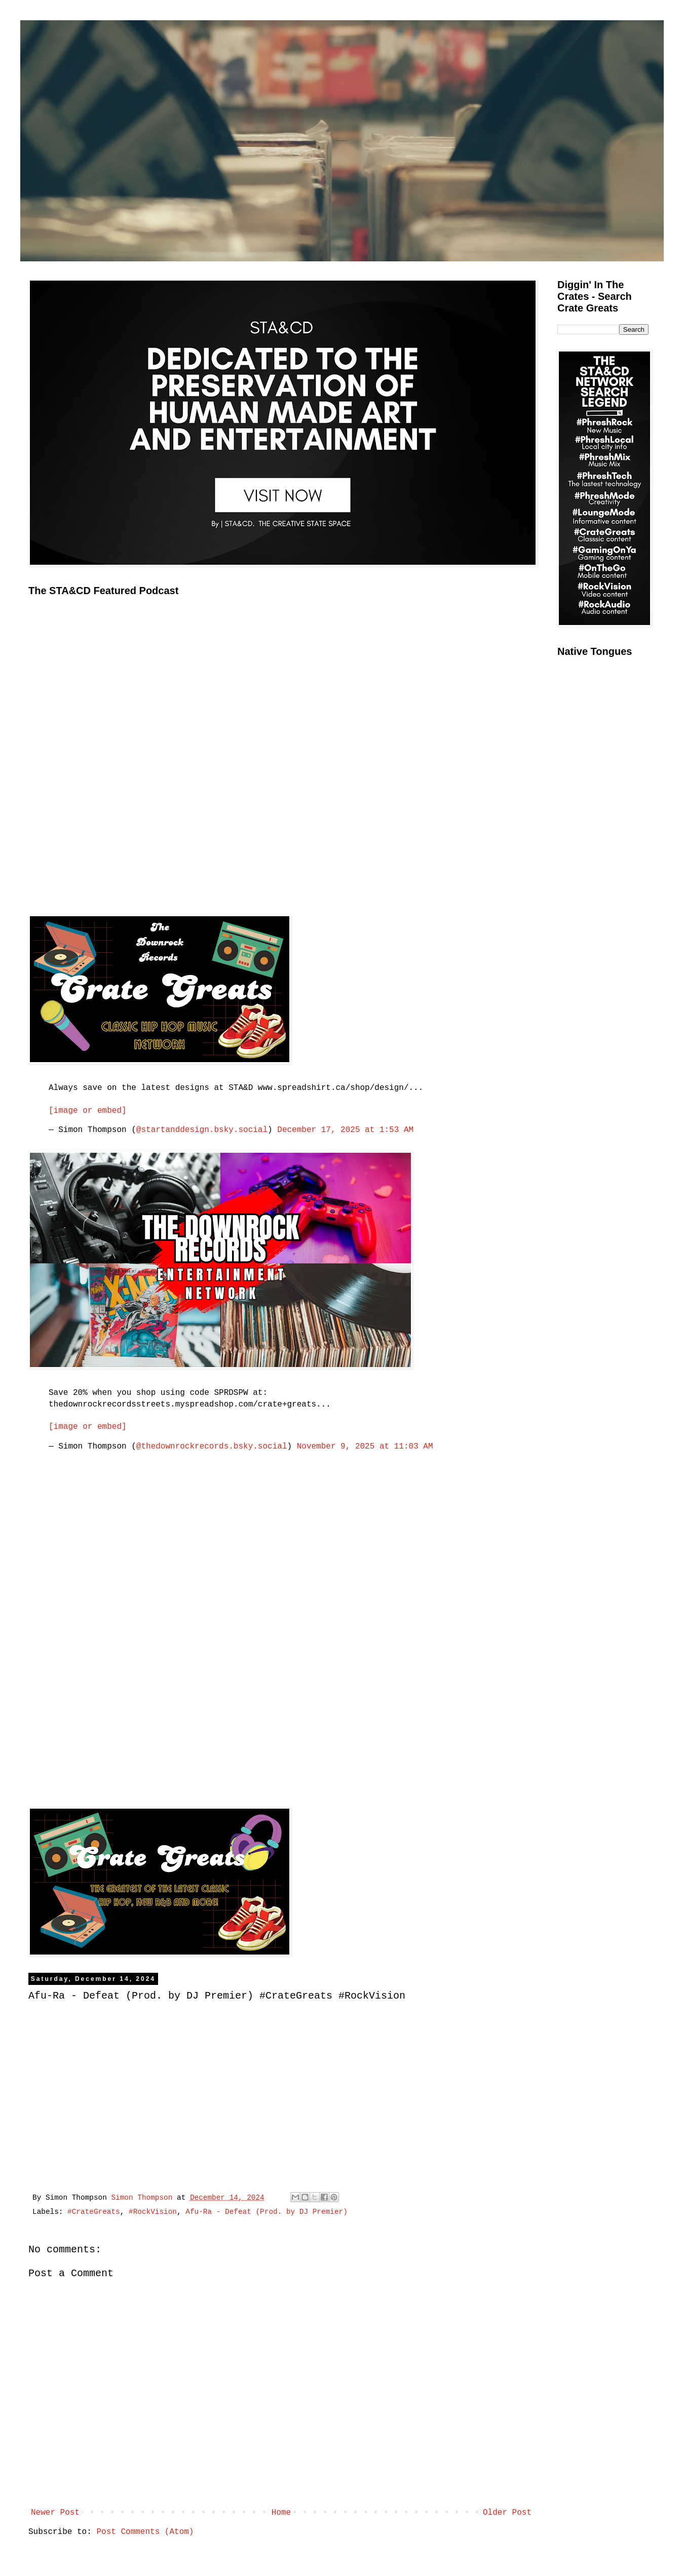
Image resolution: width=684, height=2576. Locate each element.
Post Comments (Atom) (145, 2531)
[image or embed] (88, 1110)
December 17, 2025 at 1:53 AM (345, 1130)
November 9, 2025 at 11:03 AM (365, 1446)
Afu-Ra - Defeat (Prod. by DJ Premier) (266, 2212)
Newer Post (55, 2512)
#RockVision (153, 2212)
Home (281, 2512)
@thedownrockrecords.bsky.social (211, 1446)
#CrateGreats (93, 2212)
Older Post (507, 2512)
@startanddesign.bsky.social (202, 1130)
